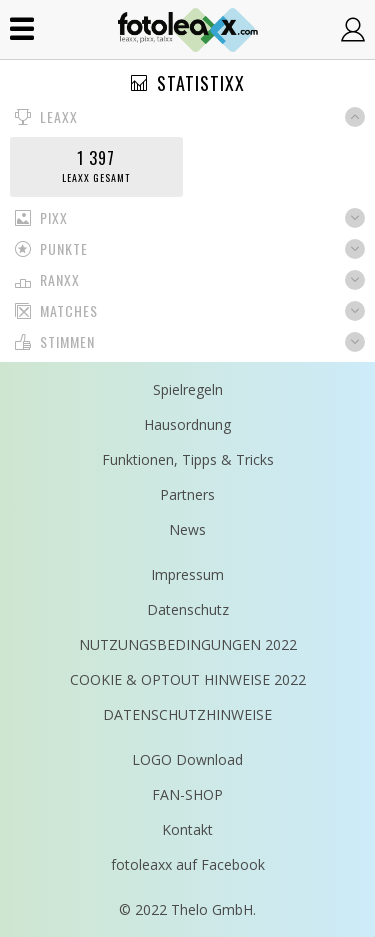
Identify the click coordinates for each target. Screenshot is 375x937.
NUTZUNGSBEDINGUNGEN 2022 (188, 644)
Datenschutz (188, 609)
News (187, 529)
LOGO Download (187, 759)
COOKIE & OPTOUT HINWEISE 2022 (188, 679)
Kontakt (187, 829)
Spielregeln (188, 389)
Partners (187, 494)
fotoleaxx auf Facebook (188, 864)
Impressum (187, 574)
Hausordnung (187, 424)
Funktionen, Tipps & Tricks (188, 459)
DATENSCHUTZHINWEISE (187, 714)
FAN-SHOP (187, 794)
